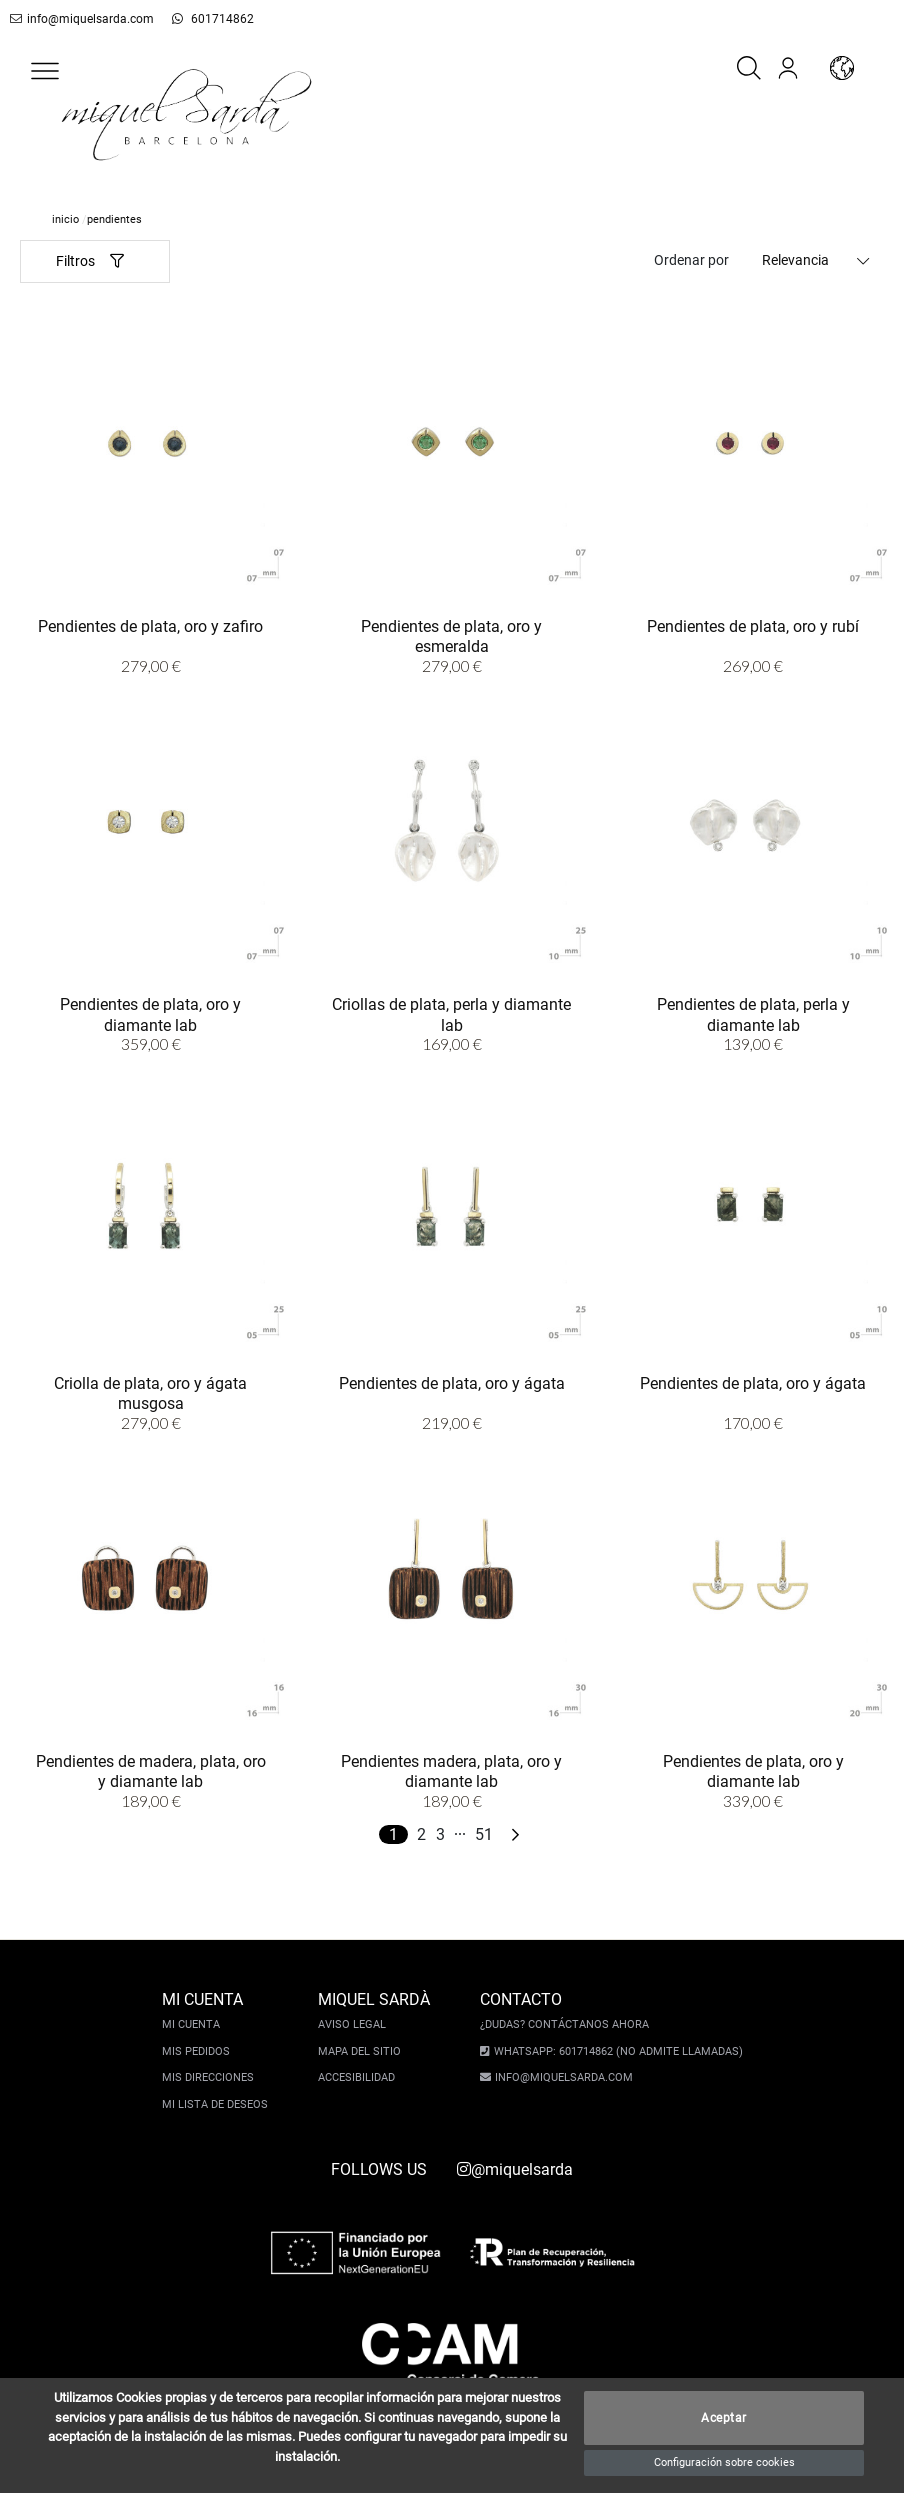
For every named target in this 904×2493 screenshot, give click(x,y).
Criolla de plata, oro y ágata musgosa (150, 1393)
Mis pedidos (201, 2051)
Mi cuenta (196, 2024)
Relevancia (795, 260)
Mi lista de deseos (220, 2104)
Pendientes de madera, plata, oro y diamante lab (151, 1771)
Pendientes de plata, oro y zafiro (150, 626)
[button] (45, 71)
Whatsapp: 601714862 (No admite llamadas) (613, 2051)
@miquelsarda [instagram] (515, 2169)
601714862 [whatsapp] (196, 19)
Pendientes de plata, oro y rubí (753, 626)
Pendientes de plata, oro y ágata (452, 1383)
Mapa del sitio (364, 2051)
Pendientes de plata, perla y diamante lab (753, 1014)
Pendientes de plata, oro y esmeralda (451, 636)
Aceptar (724, 2418)
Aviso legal (357, 2024)
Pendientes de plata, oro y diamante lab (150, 1014)
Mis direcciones (213, 2077)
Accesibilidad (361, 2077)
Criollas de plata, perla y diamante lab (451, 1014)
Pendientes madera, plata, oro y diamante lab (451, 1771)
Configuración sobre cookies (724, 2462)
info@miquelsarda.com (78, 19)
